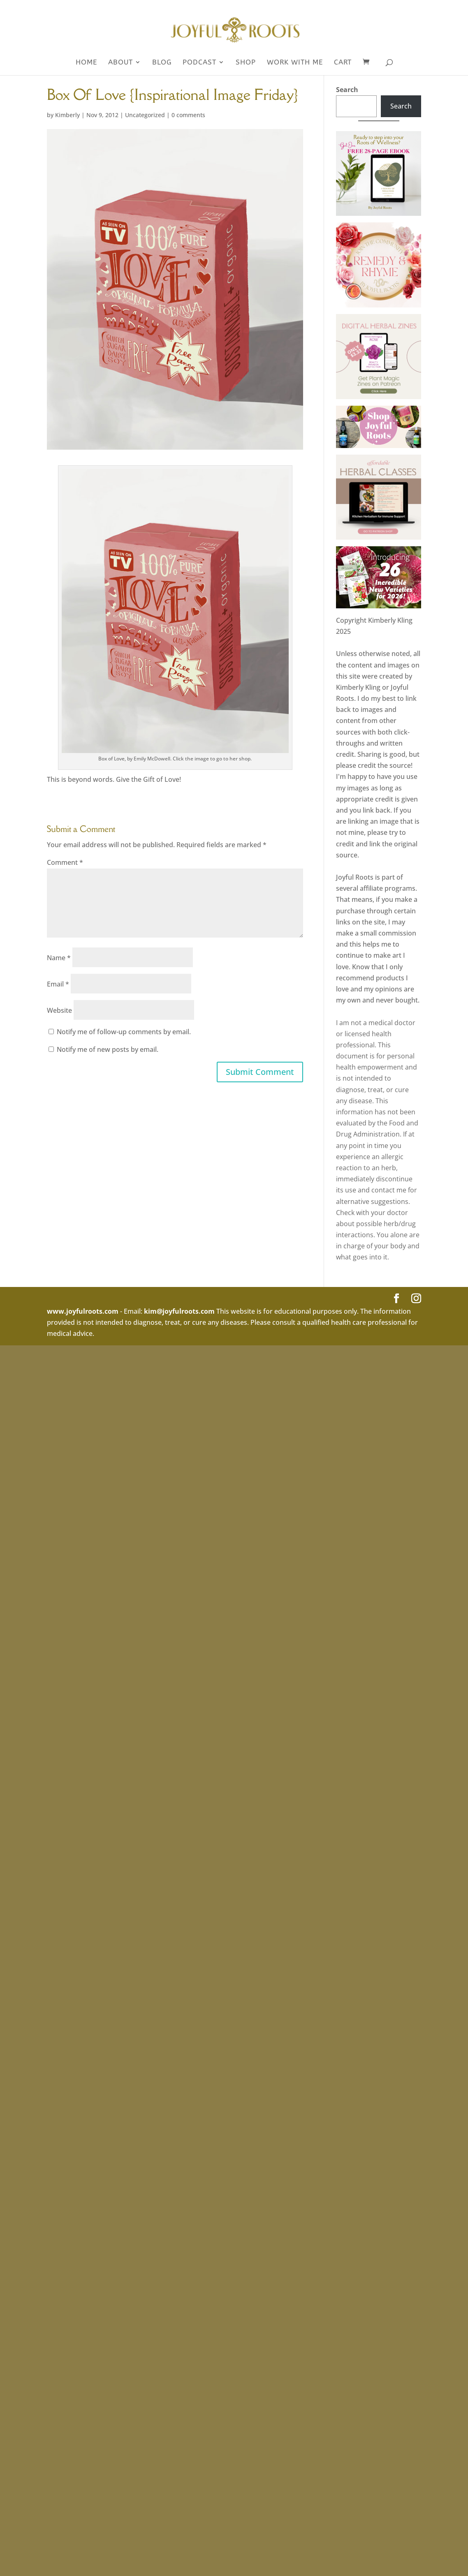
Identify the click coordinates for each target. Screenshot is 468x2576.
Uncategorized (145, 115)
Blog (161, 62)
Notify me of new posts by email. (107, 1049)
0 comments (188, 115)
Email (58, 984)
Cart (343, 62)
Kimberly (67, 115)
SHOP (246, 62)
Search (347, 89)
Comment (65, 862)
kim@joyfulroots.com (179, 1311)
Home (86, 62)
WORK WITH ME (295, 62)
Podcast (199, 62)
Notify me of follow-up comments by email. (124, 1031)
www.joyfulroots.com (82, 1311)
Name (59, 957)
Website (59, 1010)
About (120, 62)
